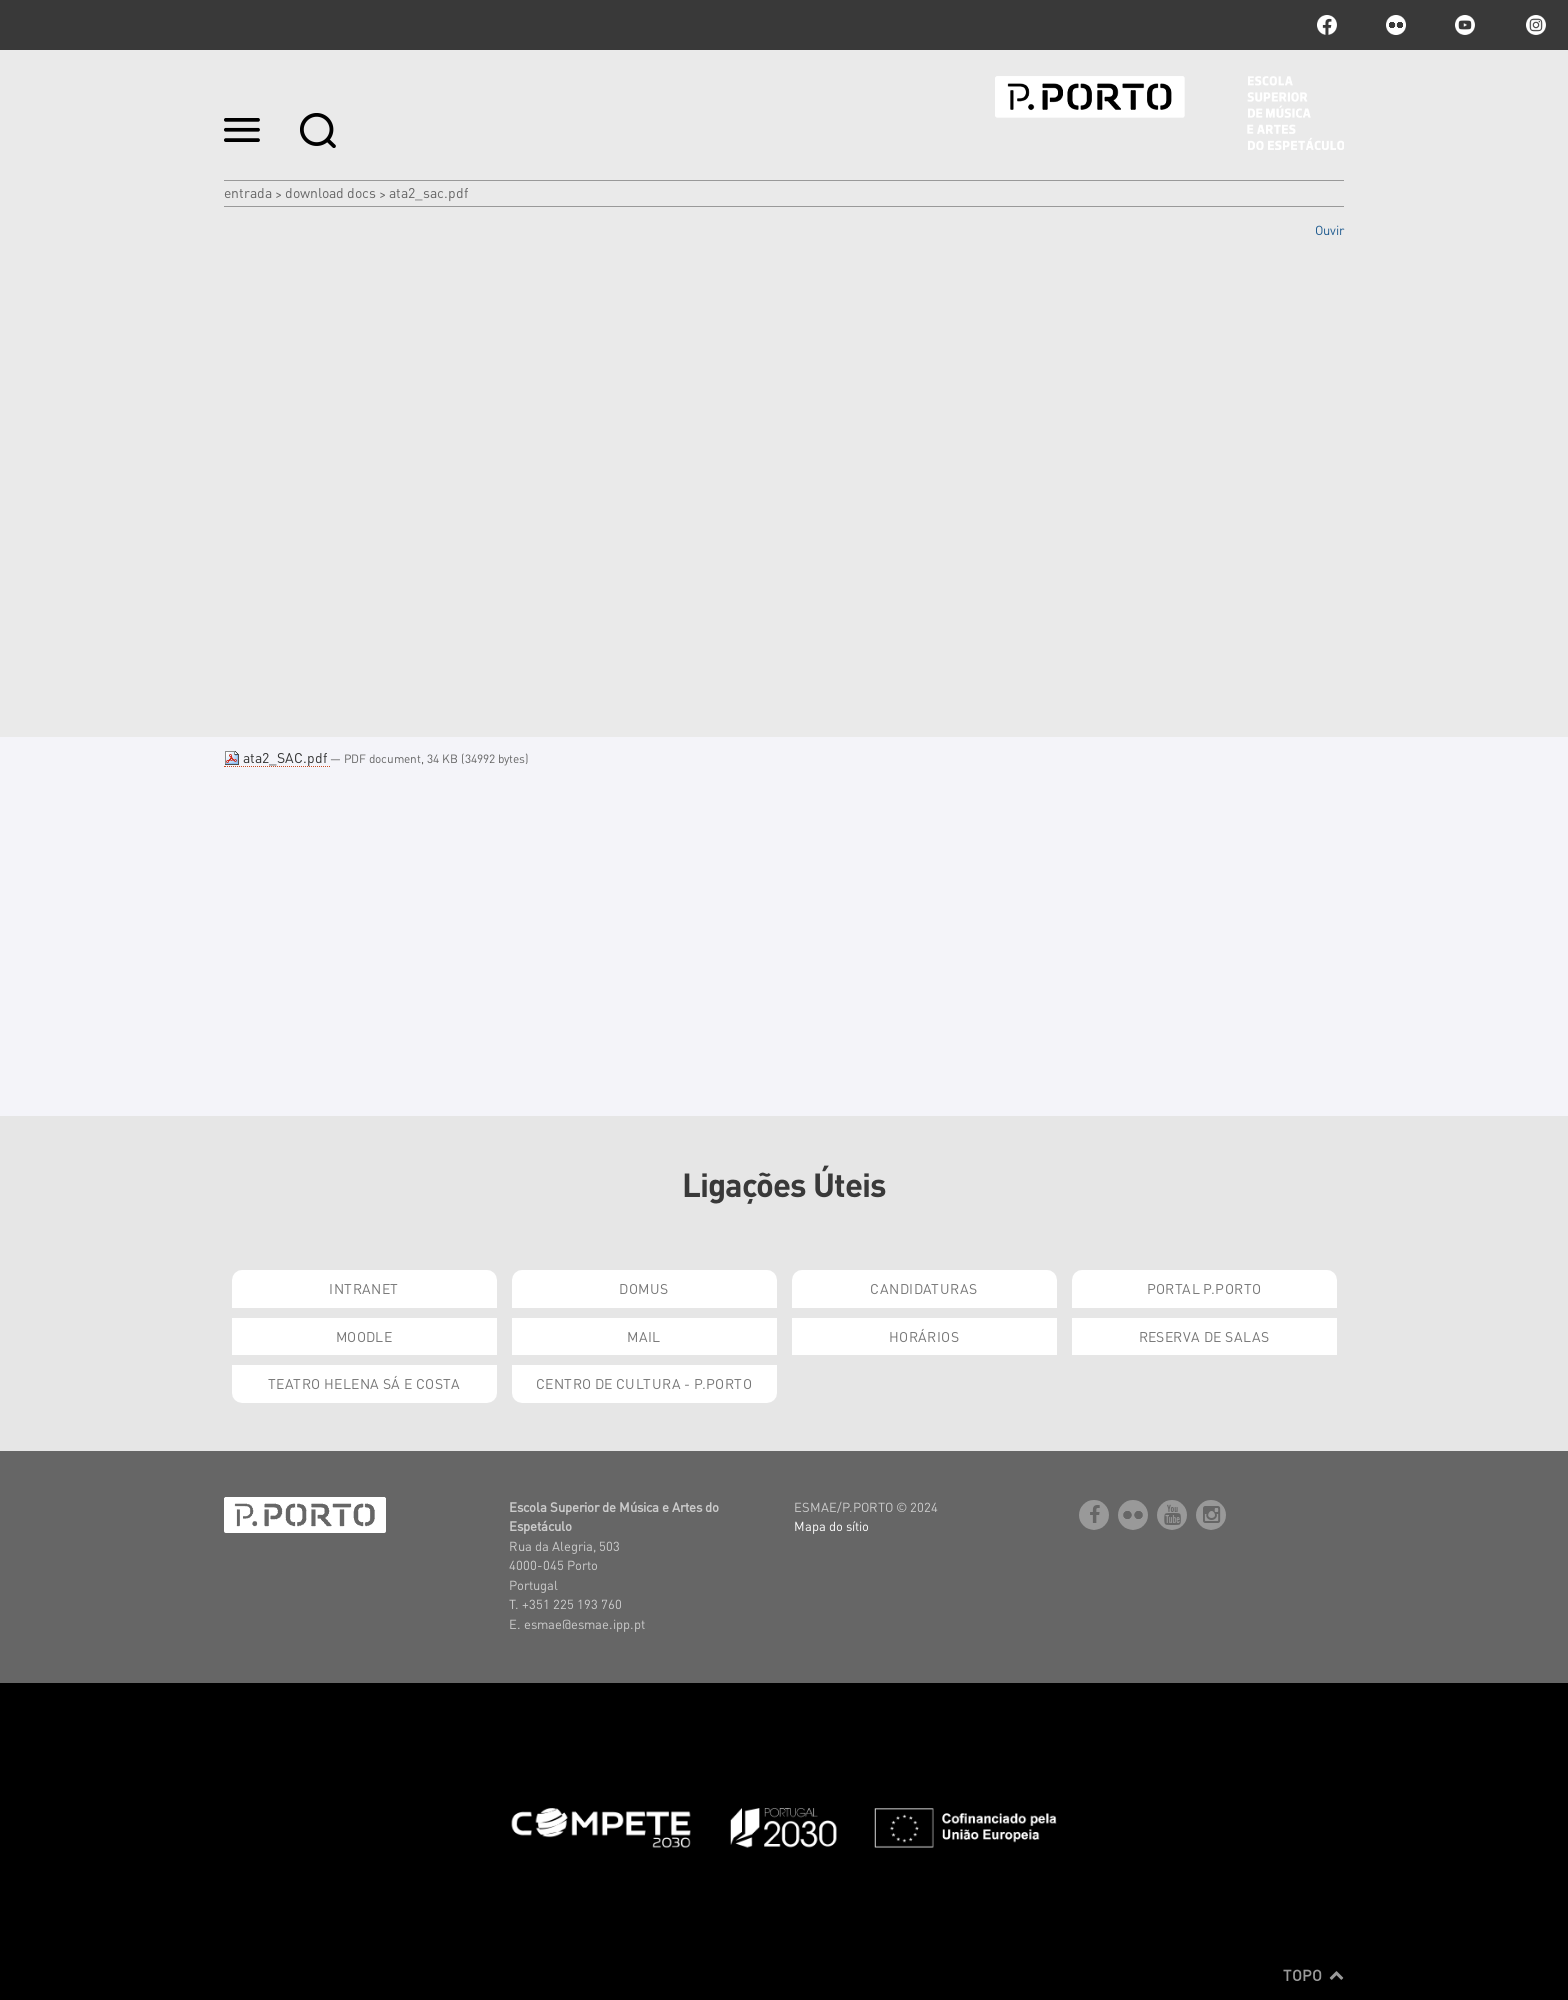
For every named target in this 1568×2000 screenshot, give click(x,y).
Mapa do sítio (831, 1525)
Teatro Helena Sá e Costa (364, 1383)
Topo (1313, 1975)
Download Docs (330, 192)
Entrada (248, 192)
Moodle (364, 1336)
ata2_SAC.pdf (277, 757)
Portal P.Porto (1204, 1288)
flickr (1396, 25)
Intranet (363, 1288)
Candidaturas (923, 1288)
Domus (643, 1288)
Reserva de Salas (1204, 1336)
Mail (644, 1336)
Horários (924, 1336)
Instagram (1534, 25)
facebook (1327, 25)
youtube (1465, 25)
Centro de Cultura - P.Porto (644, 1383)
